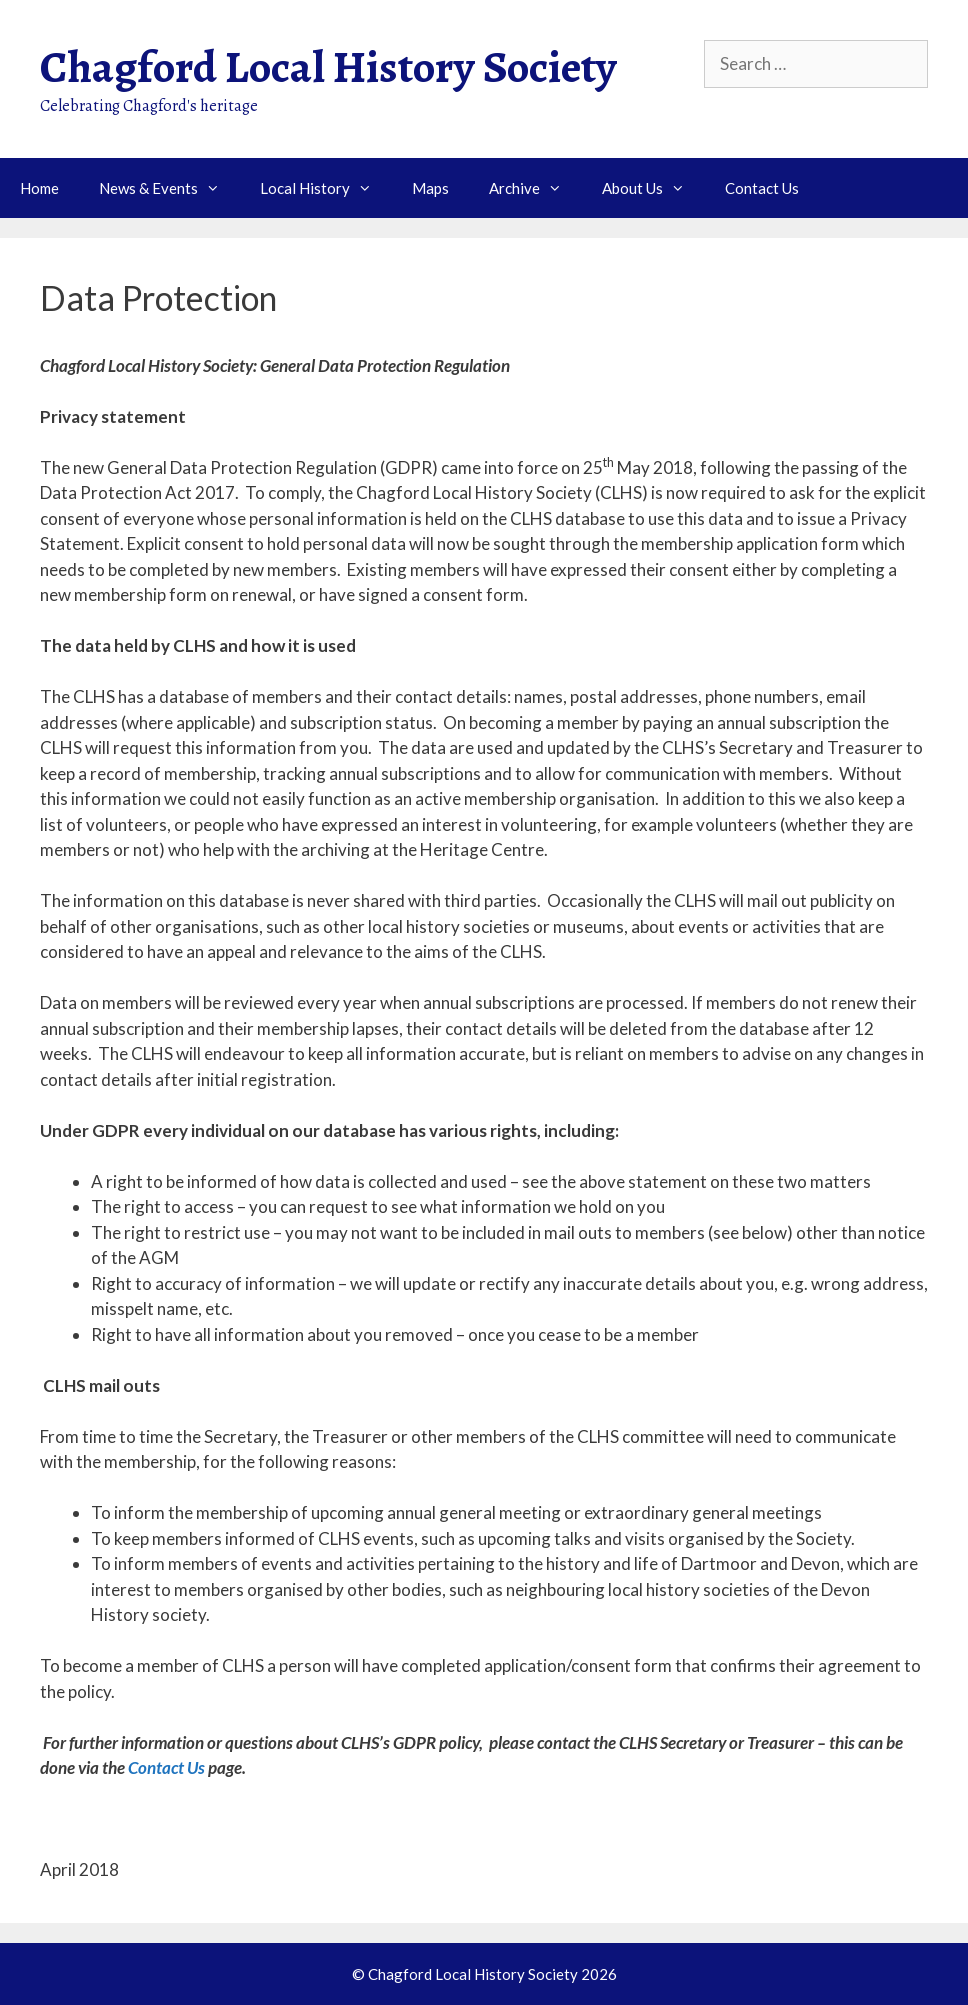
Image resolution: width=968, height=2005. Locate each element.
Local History (326, 188)
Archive (535, 188)
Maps (430, 188)
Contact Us (762, 188)
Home (39, 188)
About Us (653, 188)
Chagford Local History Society (328, 67)
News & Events (169, 188)
